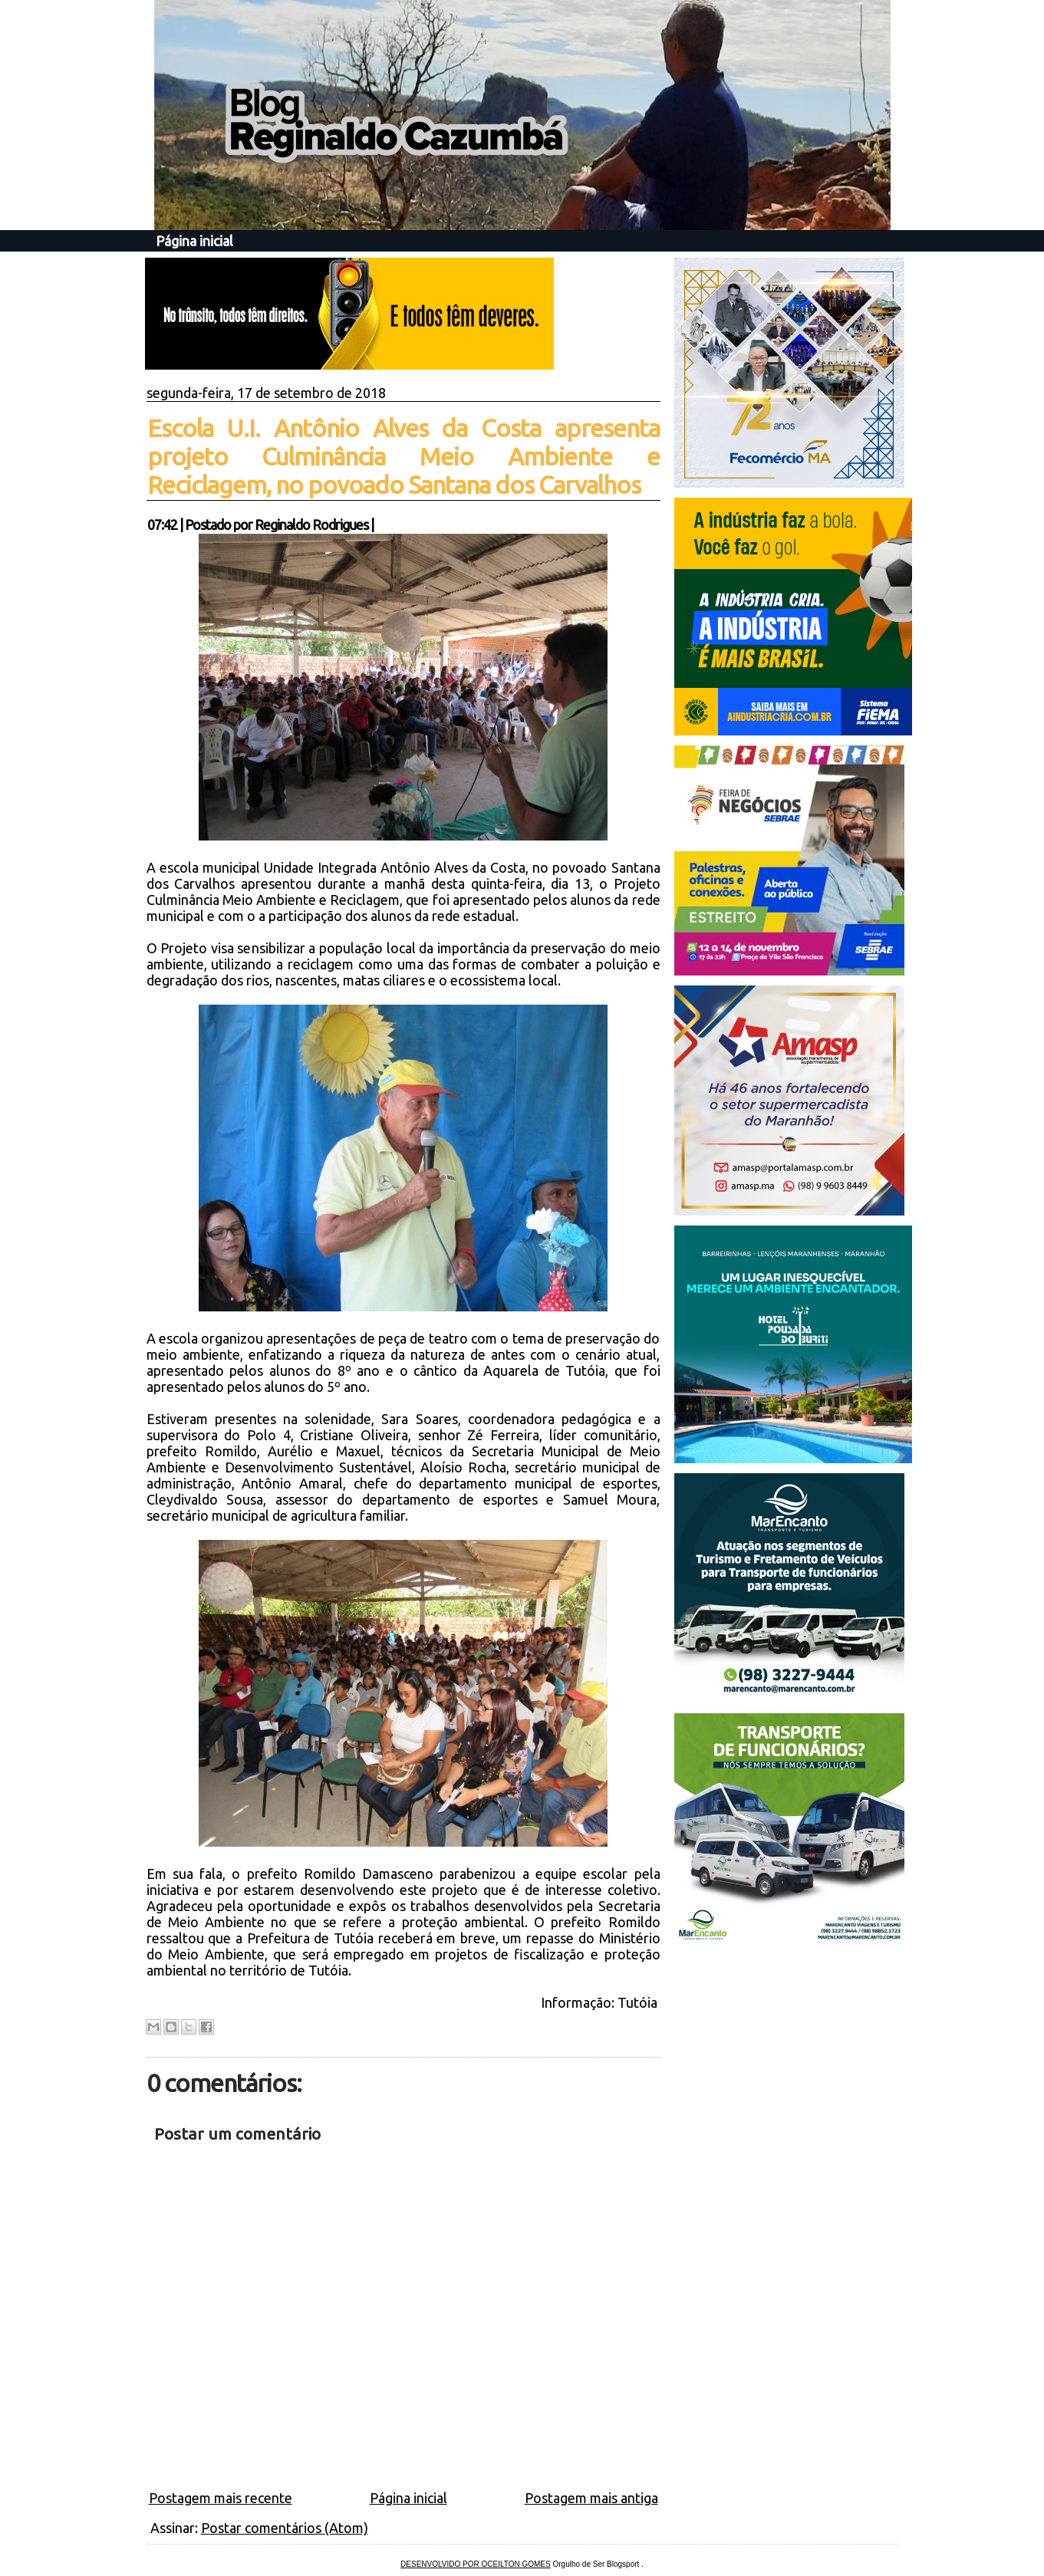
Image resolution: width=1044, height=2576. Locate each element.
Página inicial (194, 240)
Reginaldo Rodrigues (311, 524)
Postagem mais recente (220, 2497)
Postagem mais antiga (591, 2497)
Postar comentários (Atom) (284, 2527)
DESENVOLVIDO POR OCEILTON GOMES (475, 2564)
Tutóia (639, 2002)
